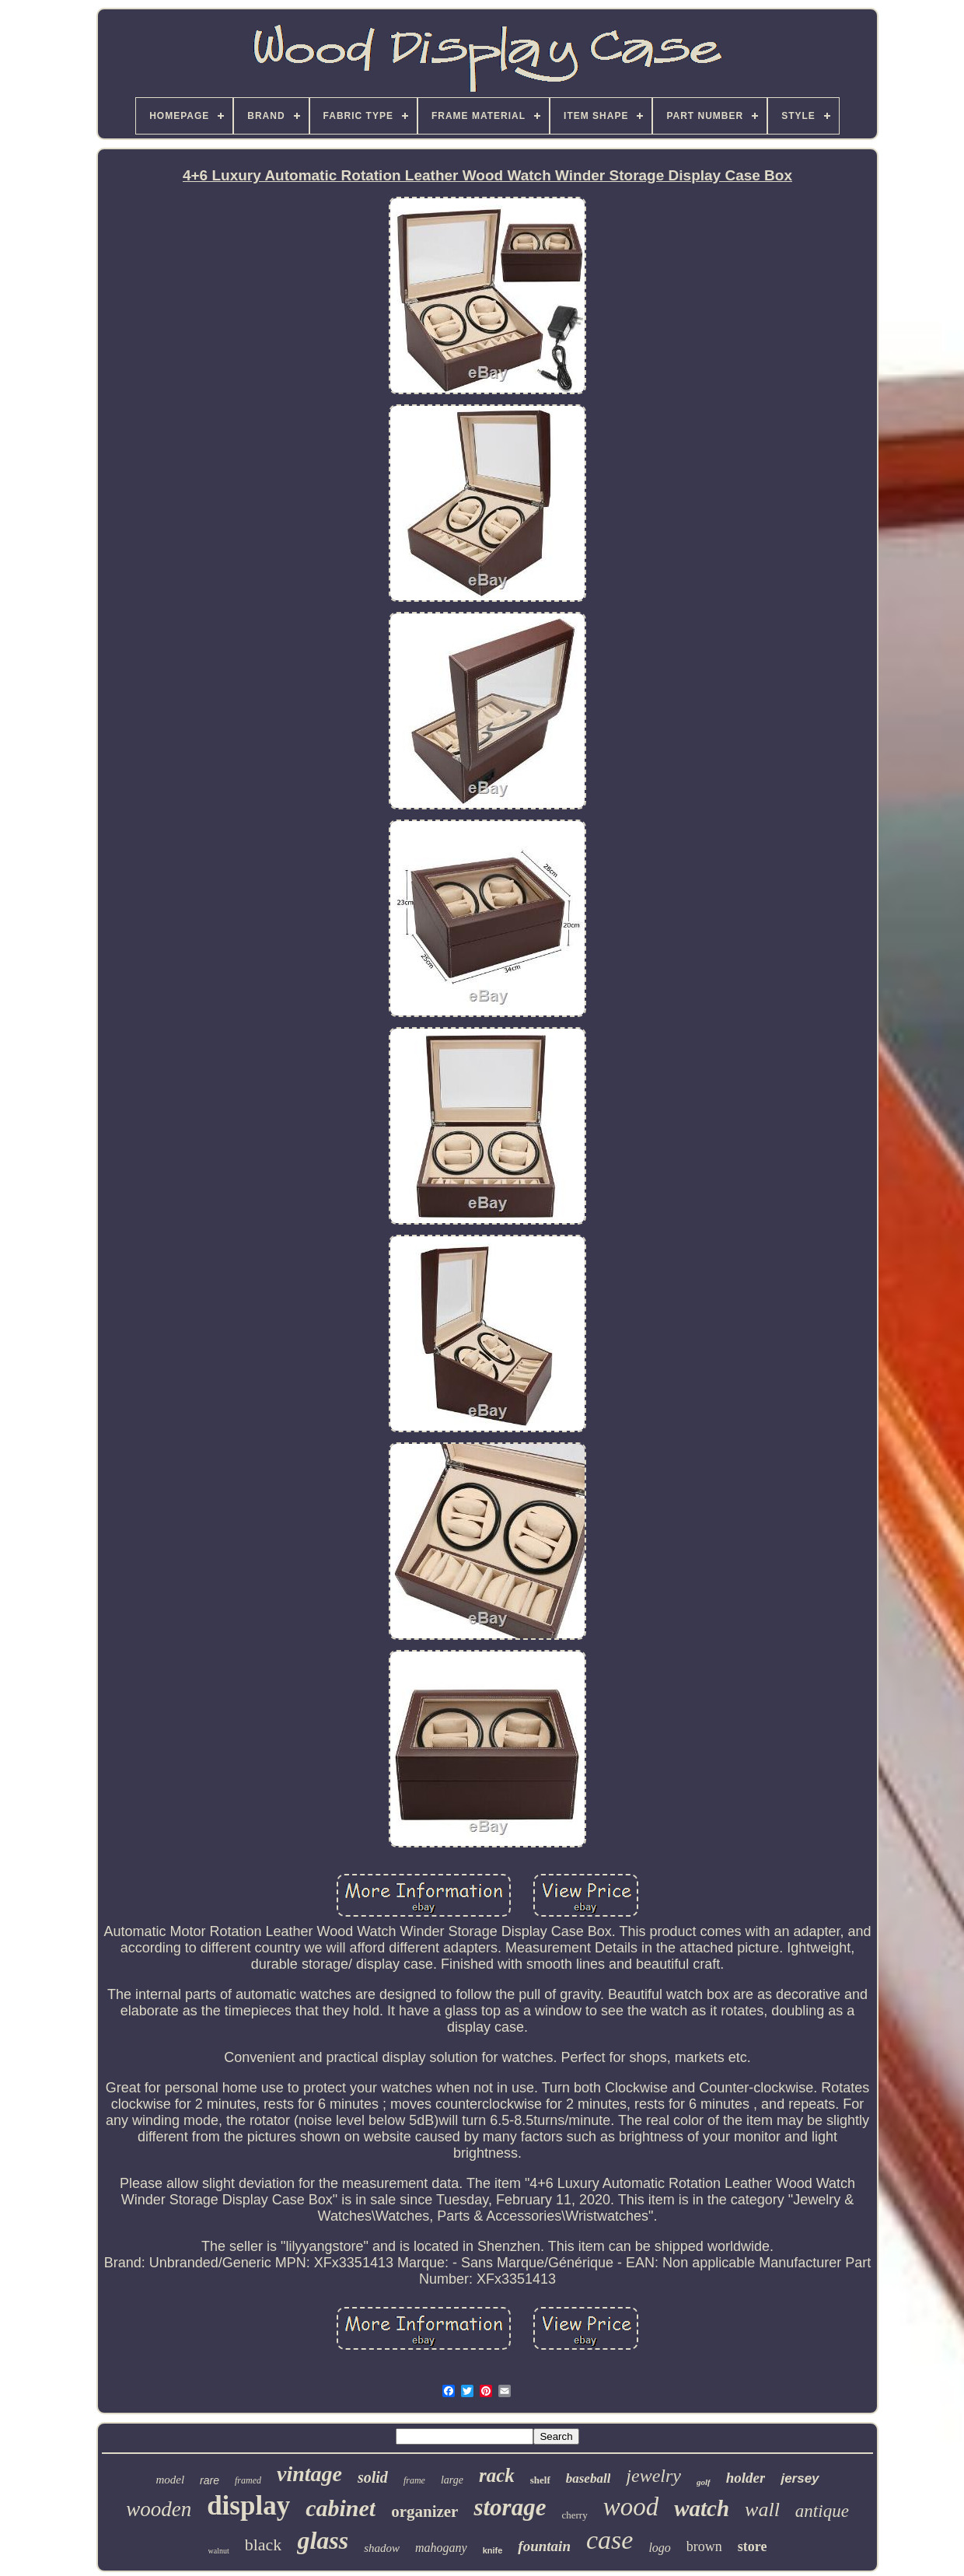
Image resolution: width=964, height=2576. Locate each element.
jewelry (653, 2476)
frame (414, 2480)
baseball (588, 2478)
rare (209, 2480)
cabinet (340, 2508)
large (452, 2480)
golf (704, 2482)
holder (746, 2477)
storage (509, 2507)
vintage (309, 2474)
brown (704, 2546)
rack (497, 2475)
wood (631, 2507)
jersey (800, 2478)
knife (493, 2550)
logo (659, 2547)
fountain (544, 2546)
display (248, 2505)
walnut (218, 2550)
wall (762, 2509)
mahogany (441, 2547)
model (169, 2479)
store (752, 2546)
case (609, 2539)
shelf (540, 2480)
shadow (382, 2548)
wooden (158, 2509)
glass (322, 2540)
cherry (574, 2515)
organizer (424, 2511)
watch (701, 2508)
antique (822, 2511)
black (263, 2544)
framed (248, 2480)
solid (373, 2477)
